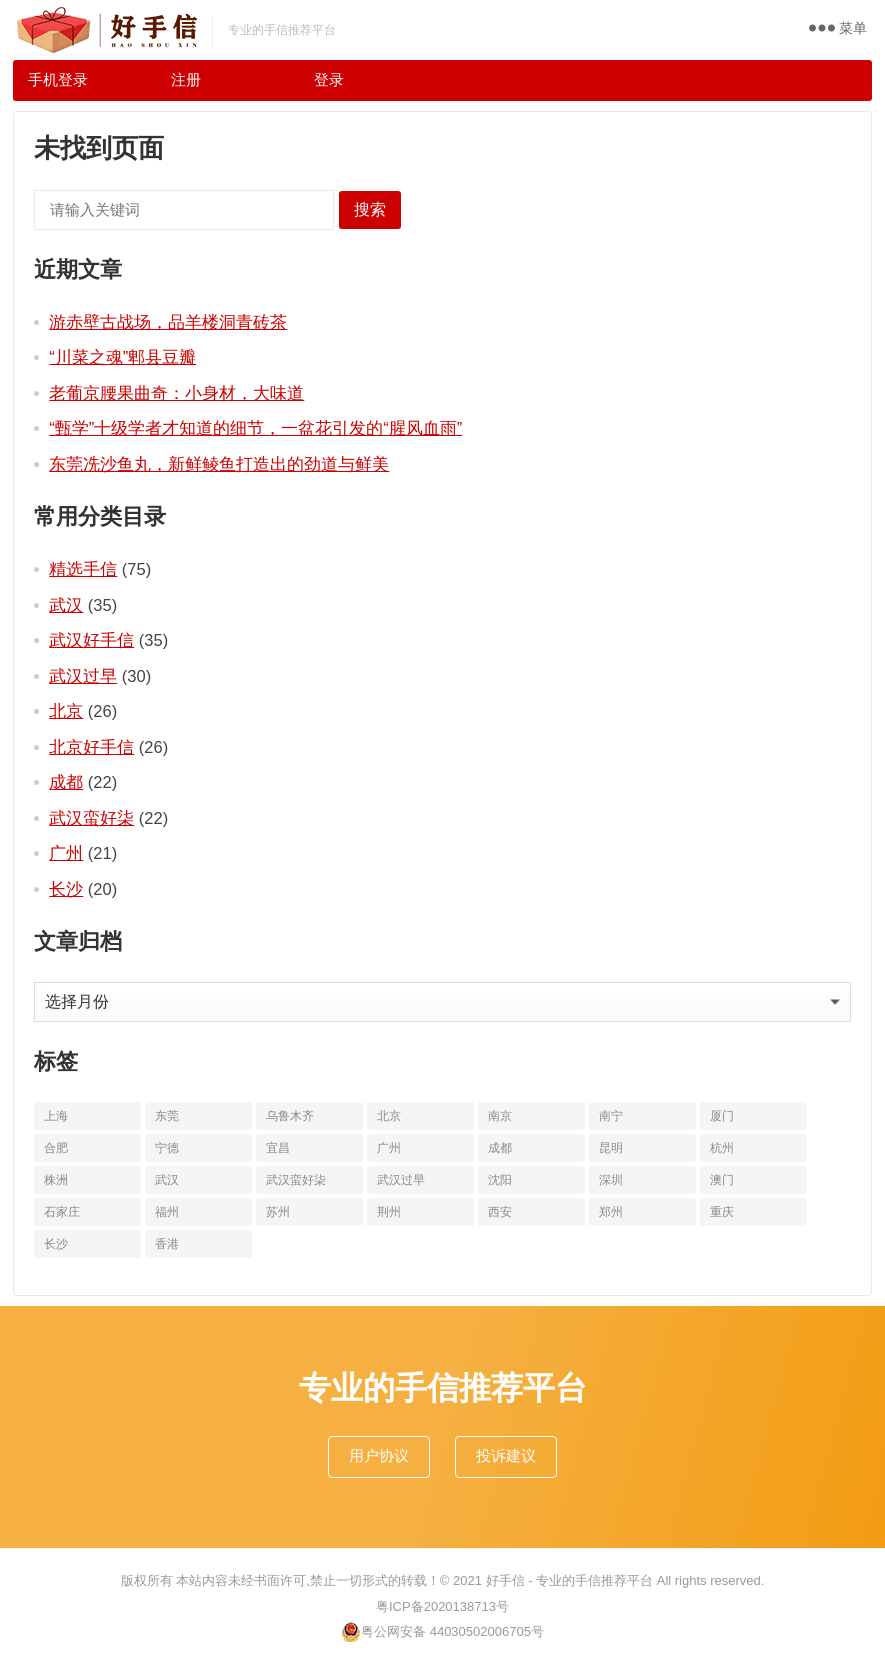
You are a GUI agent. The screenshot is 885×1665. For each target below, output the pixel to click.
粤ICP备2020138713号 (442, 1606)
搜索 (370, 209)
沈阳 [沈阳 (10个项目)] (500, 1180)
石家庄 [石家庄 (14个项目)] (62, 1212)
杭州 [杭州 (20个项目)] (722, 1148)
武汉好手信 (91, 640)
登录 (329, 79)
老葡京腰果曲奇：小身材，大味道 (176, 393)
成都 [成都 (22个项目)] (500, 1148)
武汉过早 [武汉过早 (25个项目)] (401, 1180)
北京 (66, 711)
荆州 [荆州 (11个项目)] (389, 1212)
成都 (66, 782)
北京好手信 (91, 747)
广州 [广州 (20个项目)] (389, 1148)
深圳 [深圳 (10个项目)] (611, 1180)
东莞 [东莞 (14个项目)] (167, 1116)
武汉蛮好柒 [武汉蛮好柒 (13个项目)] (296, 1180)
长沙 (66, 889)
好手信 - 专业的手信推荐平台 (570, 1580)
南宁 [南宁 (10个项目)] (611, 1116)
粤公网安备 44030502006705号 (442, 1632)
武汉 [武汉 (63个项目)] (167, 1180)
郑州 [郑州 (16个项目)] (611, 1212)
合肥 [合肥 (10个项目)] (56, 1148)
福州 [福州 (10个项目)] (167, 1212)
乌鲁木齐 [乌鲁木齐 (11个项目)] (290, 1116)
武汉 (66, 605)
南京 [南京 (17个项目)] (500, 1116)
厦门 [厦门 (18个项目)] (722, 1116)
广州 (66, 853)
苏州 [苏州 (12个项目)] (278, 1212)
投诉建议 (506, 1455)
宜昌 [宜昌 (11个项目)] (278, 1148)
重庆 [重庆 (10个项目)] (722, 1212)
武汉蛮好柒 (91, 818)
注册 (186, 79)
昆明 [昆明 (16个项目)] (611, 1148)
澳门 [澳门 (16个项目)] (722, 1180)
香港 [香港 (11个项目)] (167, 1244)
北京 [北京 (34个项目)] (389, 1116)
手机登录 (58, 79)
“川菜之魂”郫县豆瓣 (122, 357)
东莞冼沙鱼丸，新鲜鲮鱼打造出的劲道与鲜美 (219, 464)
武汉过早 (83, 676)
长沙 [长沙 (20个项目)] (56, 1244)
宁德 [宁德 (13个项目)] (167, 1148)
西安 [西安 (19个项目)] (500, 1212)
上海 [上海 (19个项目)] (56, 1116)
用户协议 (379, 1455)
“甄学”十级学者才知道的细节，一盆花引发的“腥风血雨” (255, 428)
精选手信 (83, 569)
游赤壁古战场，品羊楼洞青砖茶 (168, 322)
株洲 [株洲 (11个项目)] (56, 1180)
